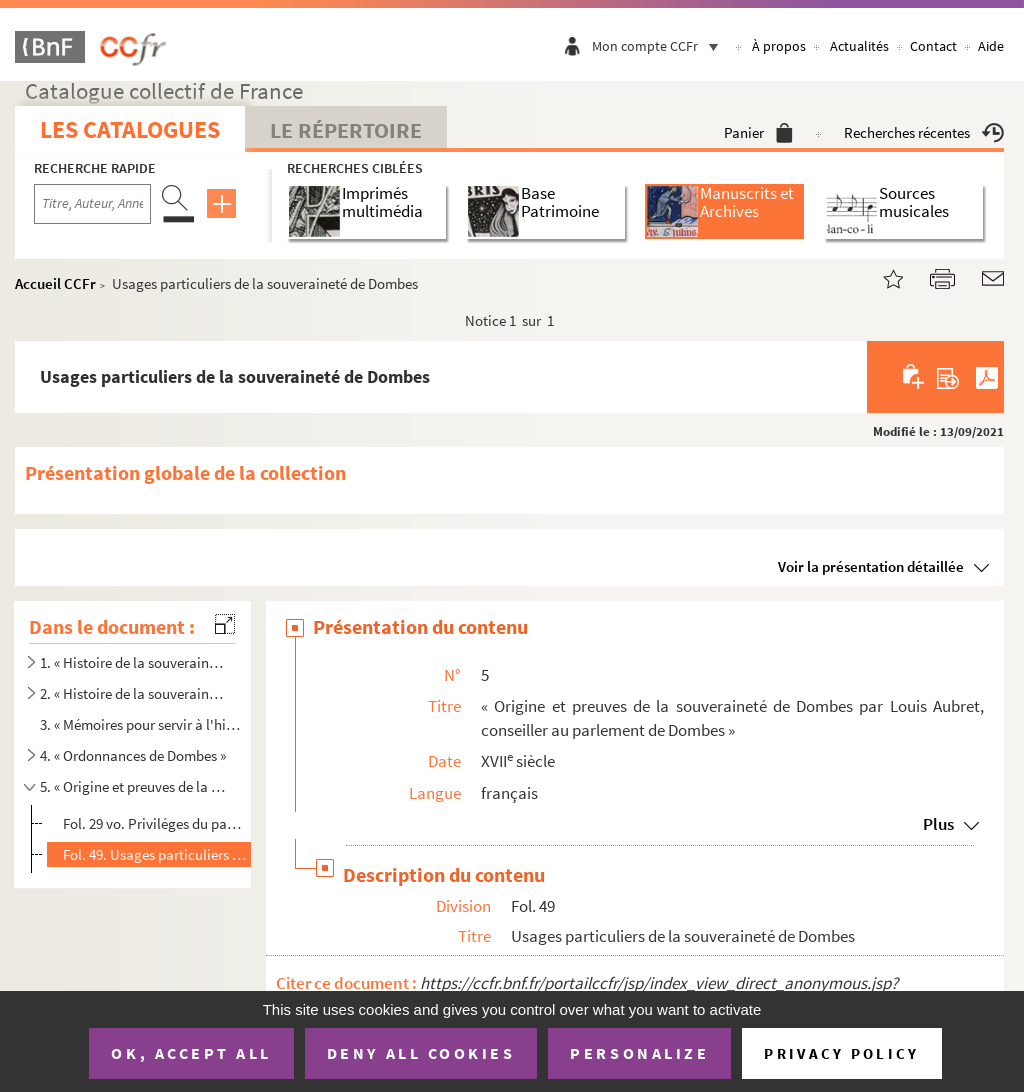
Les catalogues (130, 129)
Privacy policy (841, 1053)
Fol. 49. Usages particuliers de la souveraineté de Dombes (155, 854)
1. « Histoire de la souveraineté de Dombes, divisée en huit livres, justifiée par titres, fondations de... (134, 662)
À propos (779, 46)
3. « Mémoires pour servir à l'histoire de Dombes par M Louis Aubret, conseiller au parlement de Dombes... (142, 724)
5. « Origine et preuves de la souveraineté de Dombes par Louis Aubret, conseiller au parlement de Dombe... (134, 786)
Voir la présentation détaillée (871, 566)
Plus (938, 824)
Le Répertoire (346, 130)
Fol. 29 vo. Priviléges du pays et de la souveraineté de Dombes (155, 823)
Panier (758, 132)
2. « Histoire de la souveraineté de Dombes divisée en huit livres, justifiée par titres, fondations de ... (134, 693)
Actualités (859, 46)
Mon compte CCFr (660, 46)
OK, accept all (191, 1053)
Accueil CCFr (55, 283)
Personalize (639, 1053)
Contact (933, 46)
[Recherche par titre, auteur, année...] (92, 204)
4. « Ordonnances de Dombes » (133, 755)
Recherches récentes (924, 132)
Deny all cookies (421, 1053)
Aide (991, 46)
